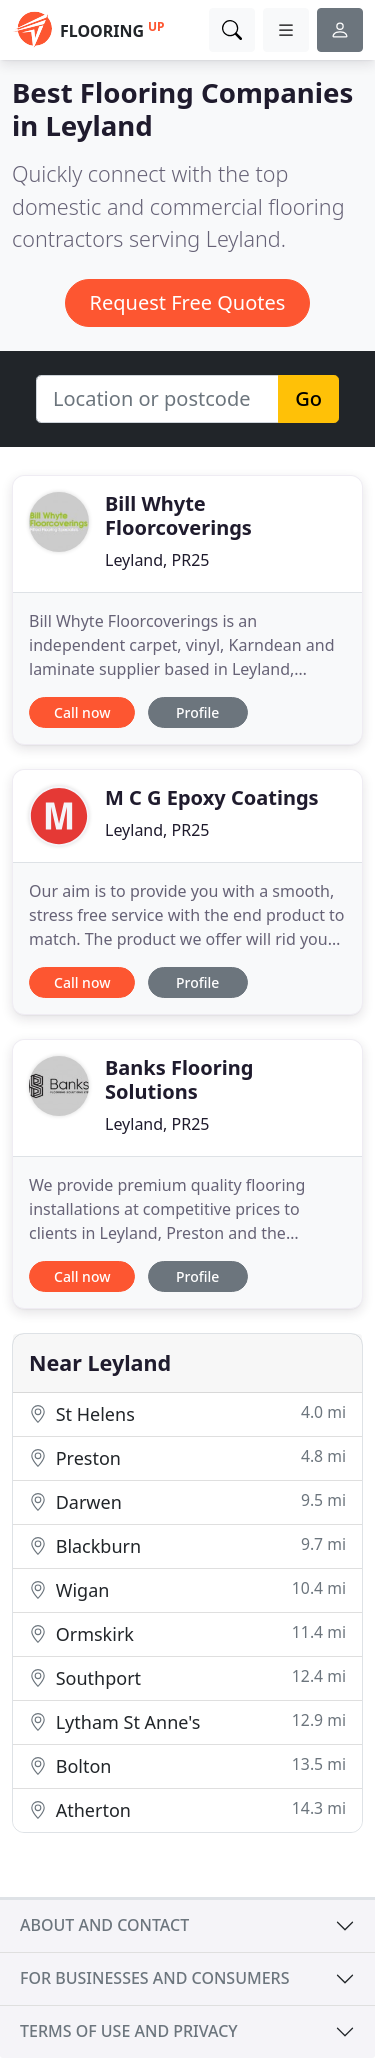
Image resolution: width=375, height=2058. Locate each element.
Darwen (187, 1501)
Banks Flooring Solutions (179, 1079)
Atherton (187, 1809)
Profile (197, 712)
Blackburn (187, 1545)
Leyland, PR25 (157, 560)
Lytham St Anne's (187, 1721)
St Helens (187, 1413)
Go (308, 398)
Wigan (187, 1589)
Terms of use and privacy (129, 2031)
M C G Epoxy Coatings (212, 797)
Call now (82, 712)
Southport (187, 1677)
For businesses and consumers (154, 1978)
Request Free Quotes (188, 302)
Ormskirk (187, 1633)
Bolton (187, 1765)
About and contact (104, 1925)
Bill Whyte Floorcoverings (178, 515)
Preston (187, 1457)
